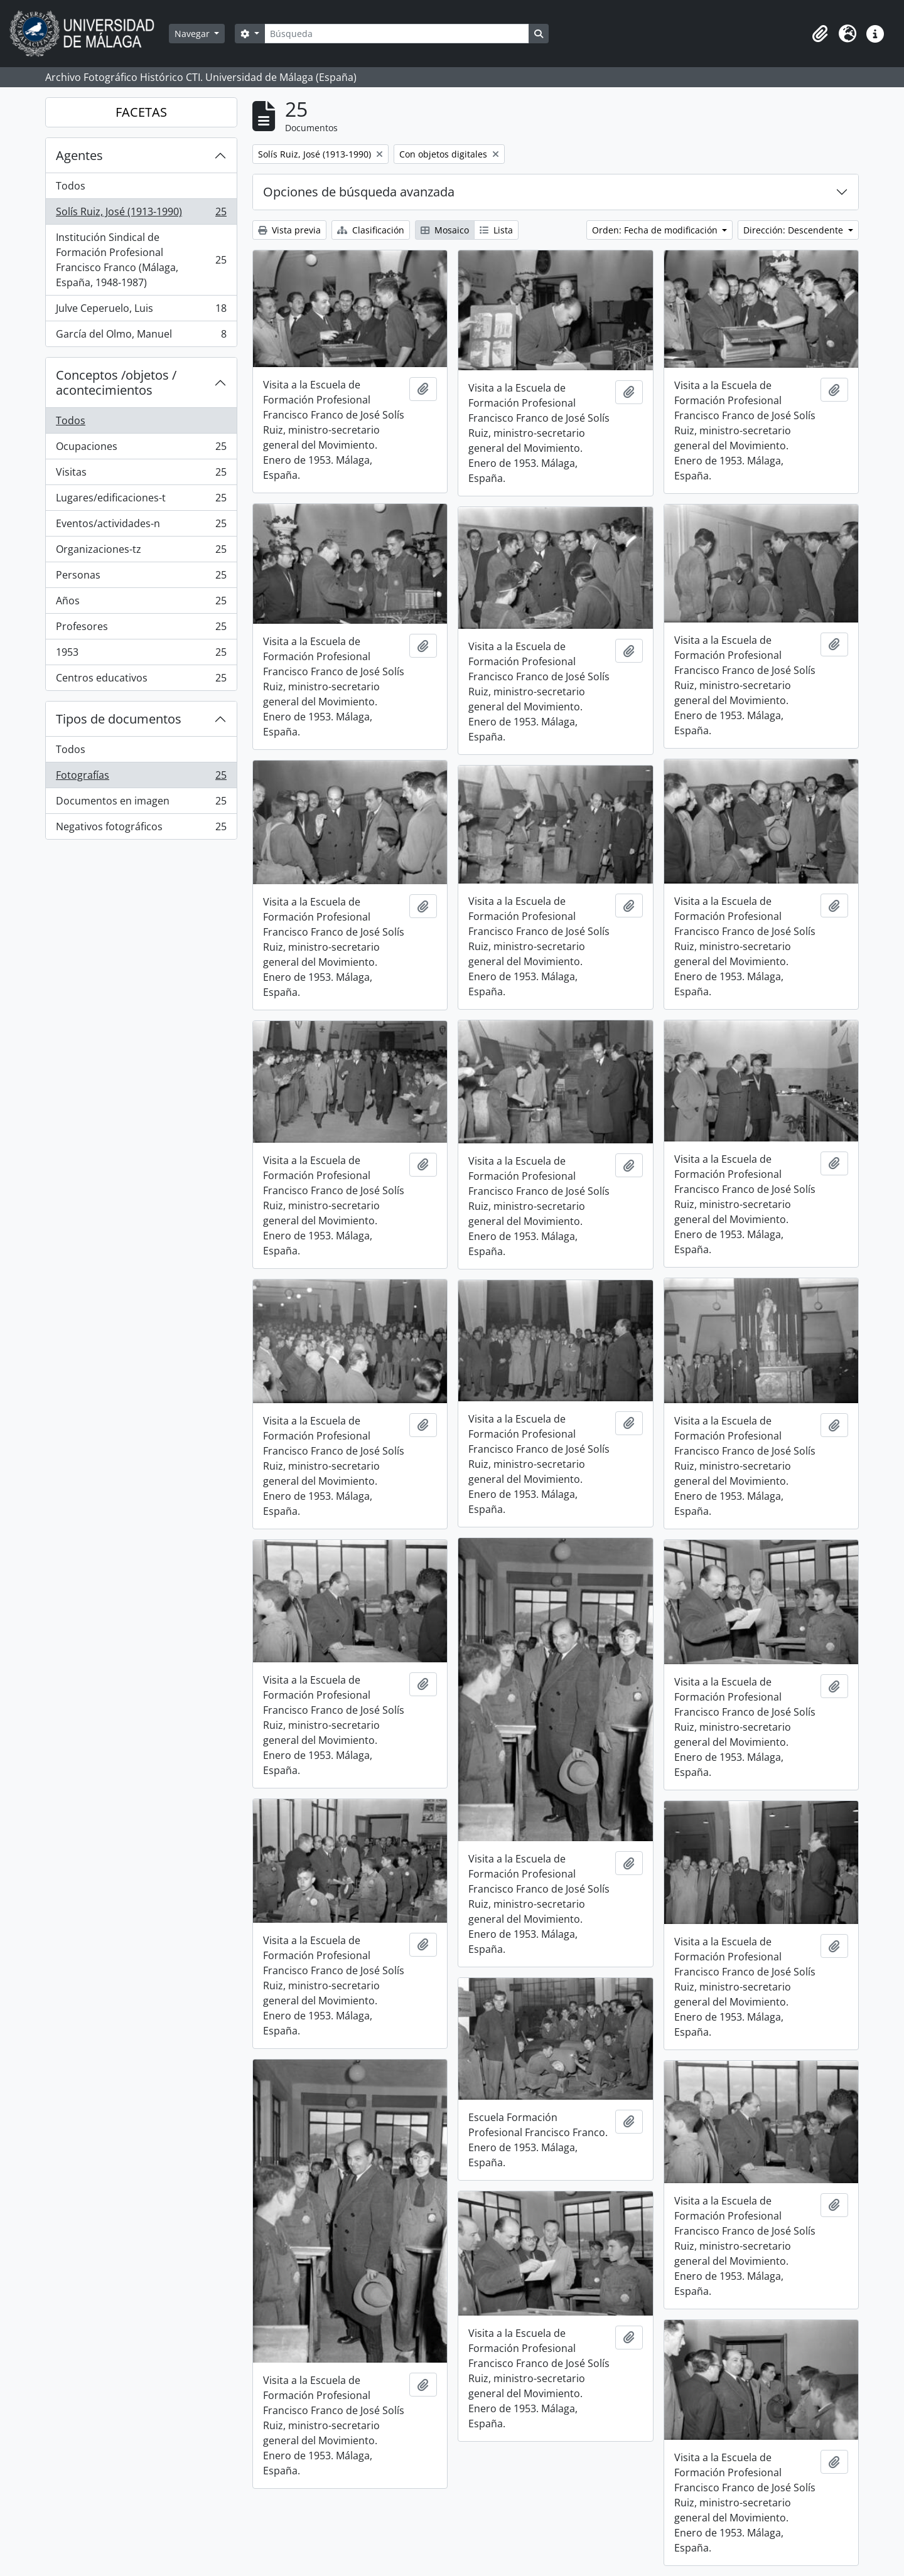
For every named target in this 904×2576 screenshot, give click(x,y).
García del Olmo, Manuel (141, 336)
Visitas (141, 474)
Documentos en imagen (141, 803)
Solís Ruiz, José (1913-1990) (141, 214)
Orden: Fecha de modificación (656, 230)
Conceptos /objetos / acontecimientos (116, 382)
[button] (820, 34)
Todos (70, 186)
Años (141, 603)
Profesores (141, 629)
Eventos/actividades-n (141, 526)
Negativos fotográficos (141, 829)
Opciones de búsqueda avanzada (359, 191)
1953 (141, 654)
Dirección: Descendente (794, 230)
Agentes (79, 155)
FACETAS (141, 112)
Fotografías (141, 777)
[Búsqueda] (396, 33)
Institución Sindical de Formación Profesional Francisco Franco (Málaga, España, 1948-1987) (141, 259)
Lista (496, 230)
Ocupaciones (141, 449)
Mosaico (445, 230)
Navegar (193, 34)
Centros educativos (141, 680)
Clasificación (370, 230)
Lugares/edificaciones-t (141, 500)
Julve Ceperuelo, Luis (141, 311)
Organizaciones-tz (141, 552)
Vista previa (289, 230)
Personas (141, 577)
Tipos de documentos (118, 718)
